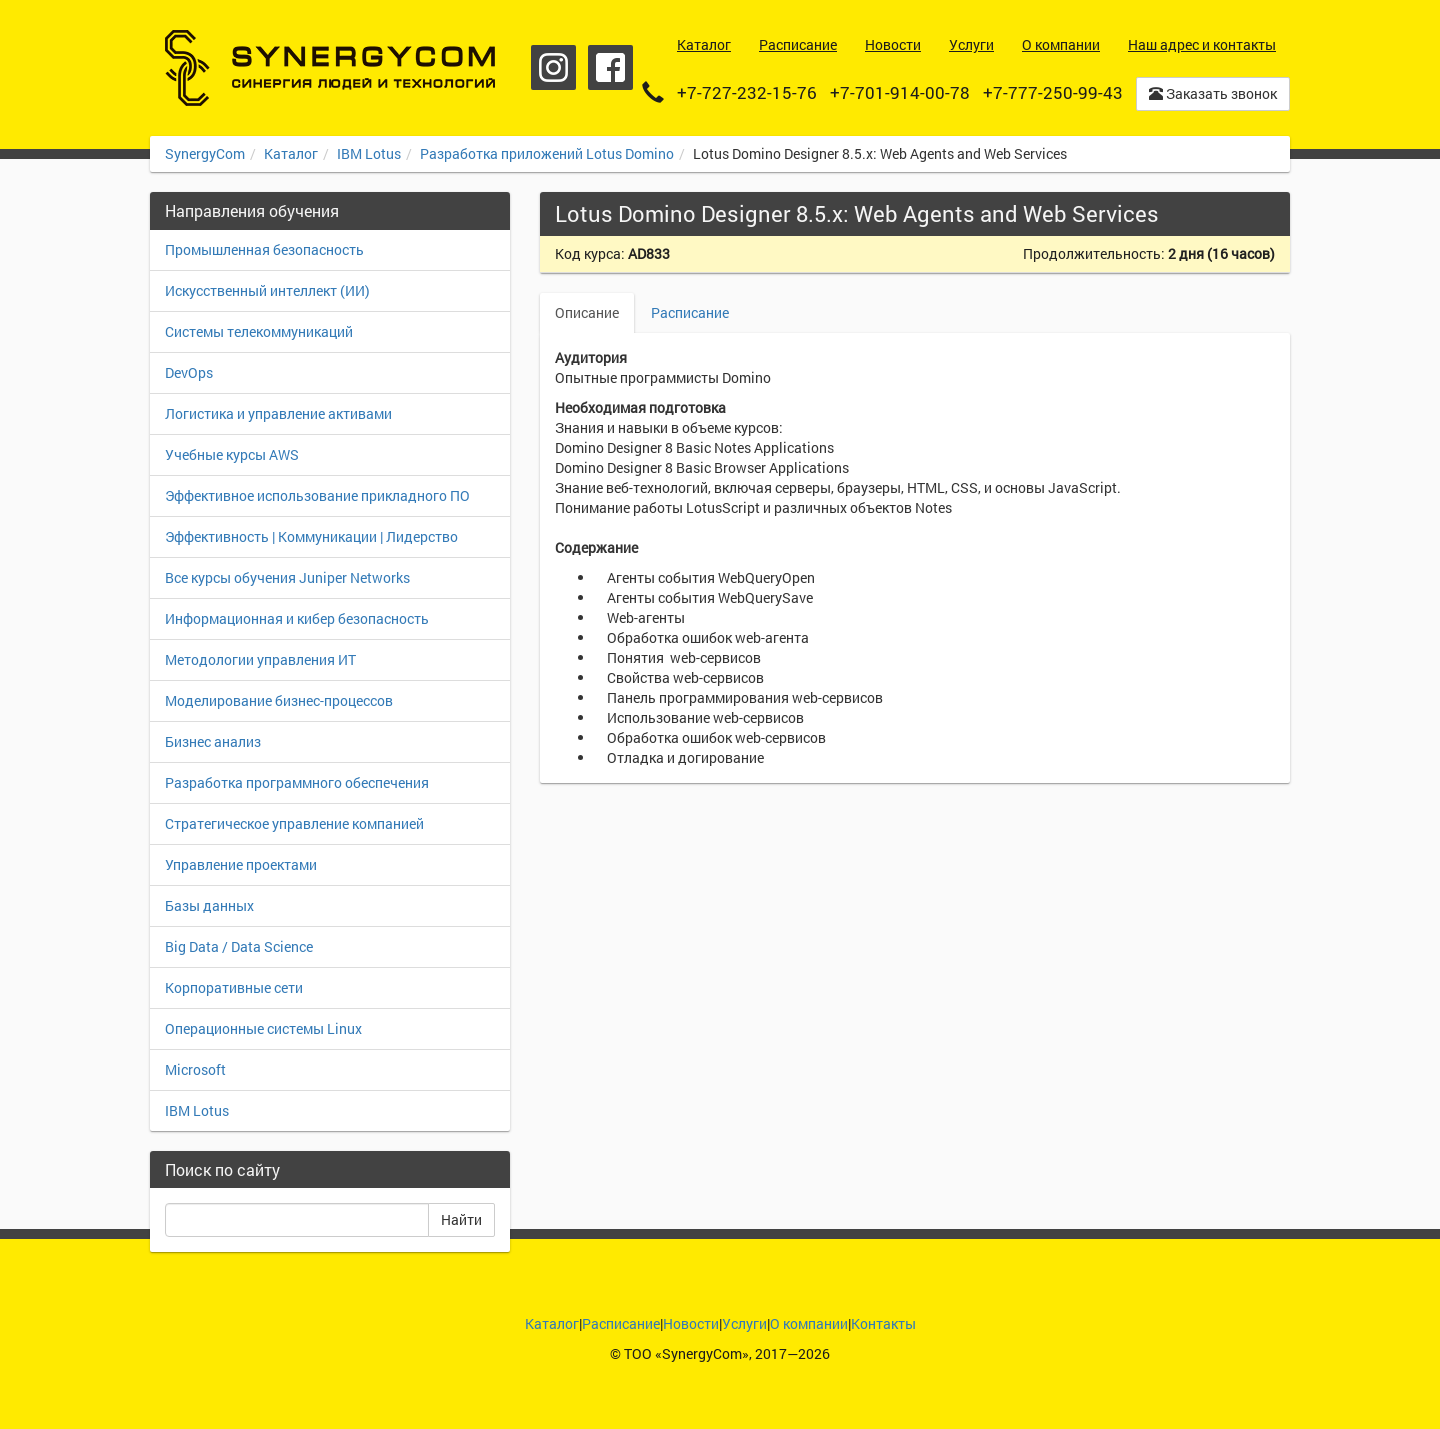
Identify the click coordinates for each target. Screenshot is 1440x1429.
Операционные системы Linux (263, 1028)
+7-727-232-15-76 (747, 92)
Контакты (883, 1323)
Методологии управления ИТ (260, 659)
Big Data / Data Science (239, 946)
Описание (587, 312)
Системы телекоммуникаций (259, 331)
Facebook (610, 67)
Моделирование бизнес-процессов (279, 700)
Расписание (690, 312)
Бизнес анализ (213, 741)
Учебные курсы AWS (232, 454)
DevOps (189, 372)
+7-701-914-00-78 (900, 92)
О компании (809, 1323)
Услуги (744, 1323)
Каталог (291, 153)
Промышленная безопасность (264, 249)
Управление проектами (241, 864)
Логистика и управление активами (278, 413)
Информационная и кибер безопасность (297, 618)
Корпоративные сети (234, 987)
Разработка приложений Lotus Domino (547, 153)
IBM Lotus (369, 153)
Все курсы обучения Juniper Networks (287, 577)
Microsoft (195, 1069)
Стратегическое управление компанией (294, 823)
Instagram (553, 67)
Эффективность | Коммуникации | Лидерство (311, 536)
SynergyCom (205, 153)
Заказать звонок (1213, 93)
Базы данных (209, 905)
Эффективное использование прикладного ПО (317, 495)
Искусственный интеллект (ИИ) (267, 290)
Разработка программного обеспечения (297, 782)
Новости (691, 1323)
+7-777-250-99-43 (1053, 92)
